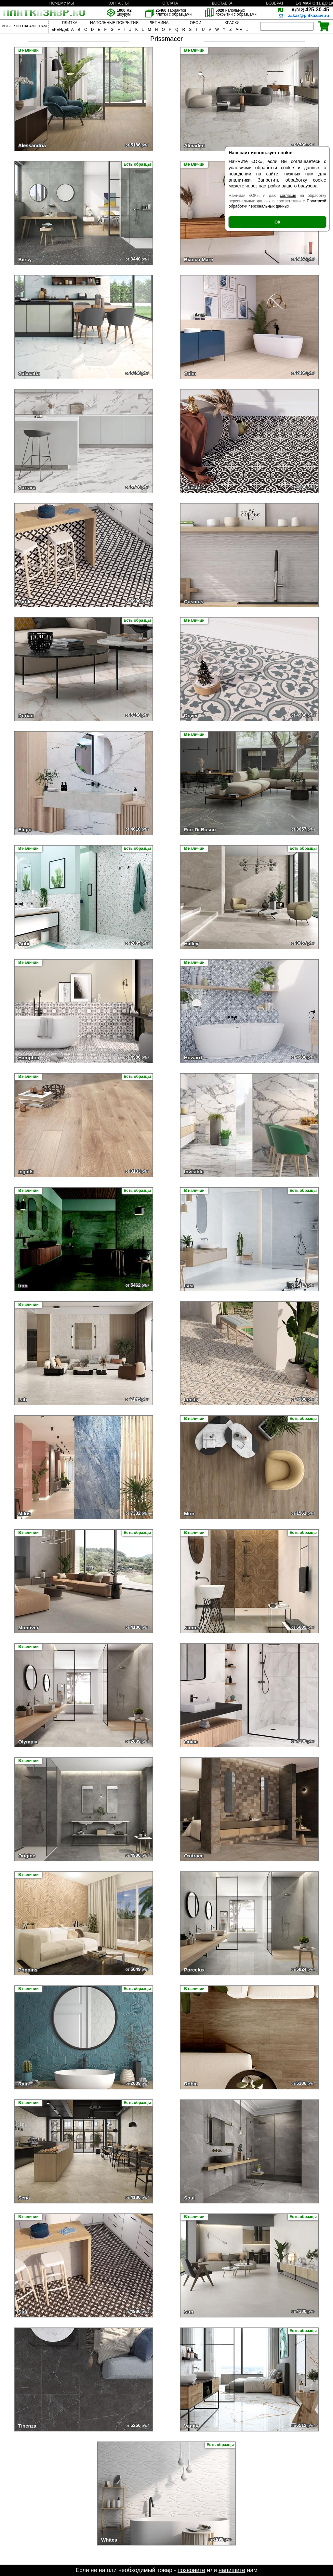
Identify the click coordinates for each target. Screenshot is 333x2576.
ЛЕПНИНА (159, 22)
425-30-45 (310, 9)
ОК (277, 222)
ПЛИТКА (69, 22)
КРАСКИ (232, 22)
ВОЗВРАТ (275, 3)
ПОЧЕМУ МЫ (61, 3)
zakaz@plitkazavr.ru (308, 15)
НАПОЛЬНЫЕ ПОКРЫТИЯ (114, 22)
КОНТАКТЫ (118, 3)
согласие (288, 195)
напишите (232, 2570)
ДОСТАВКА (222, 3)
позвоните (191, 2570)
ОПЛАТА (170, 3)
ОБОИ (195, 22)
